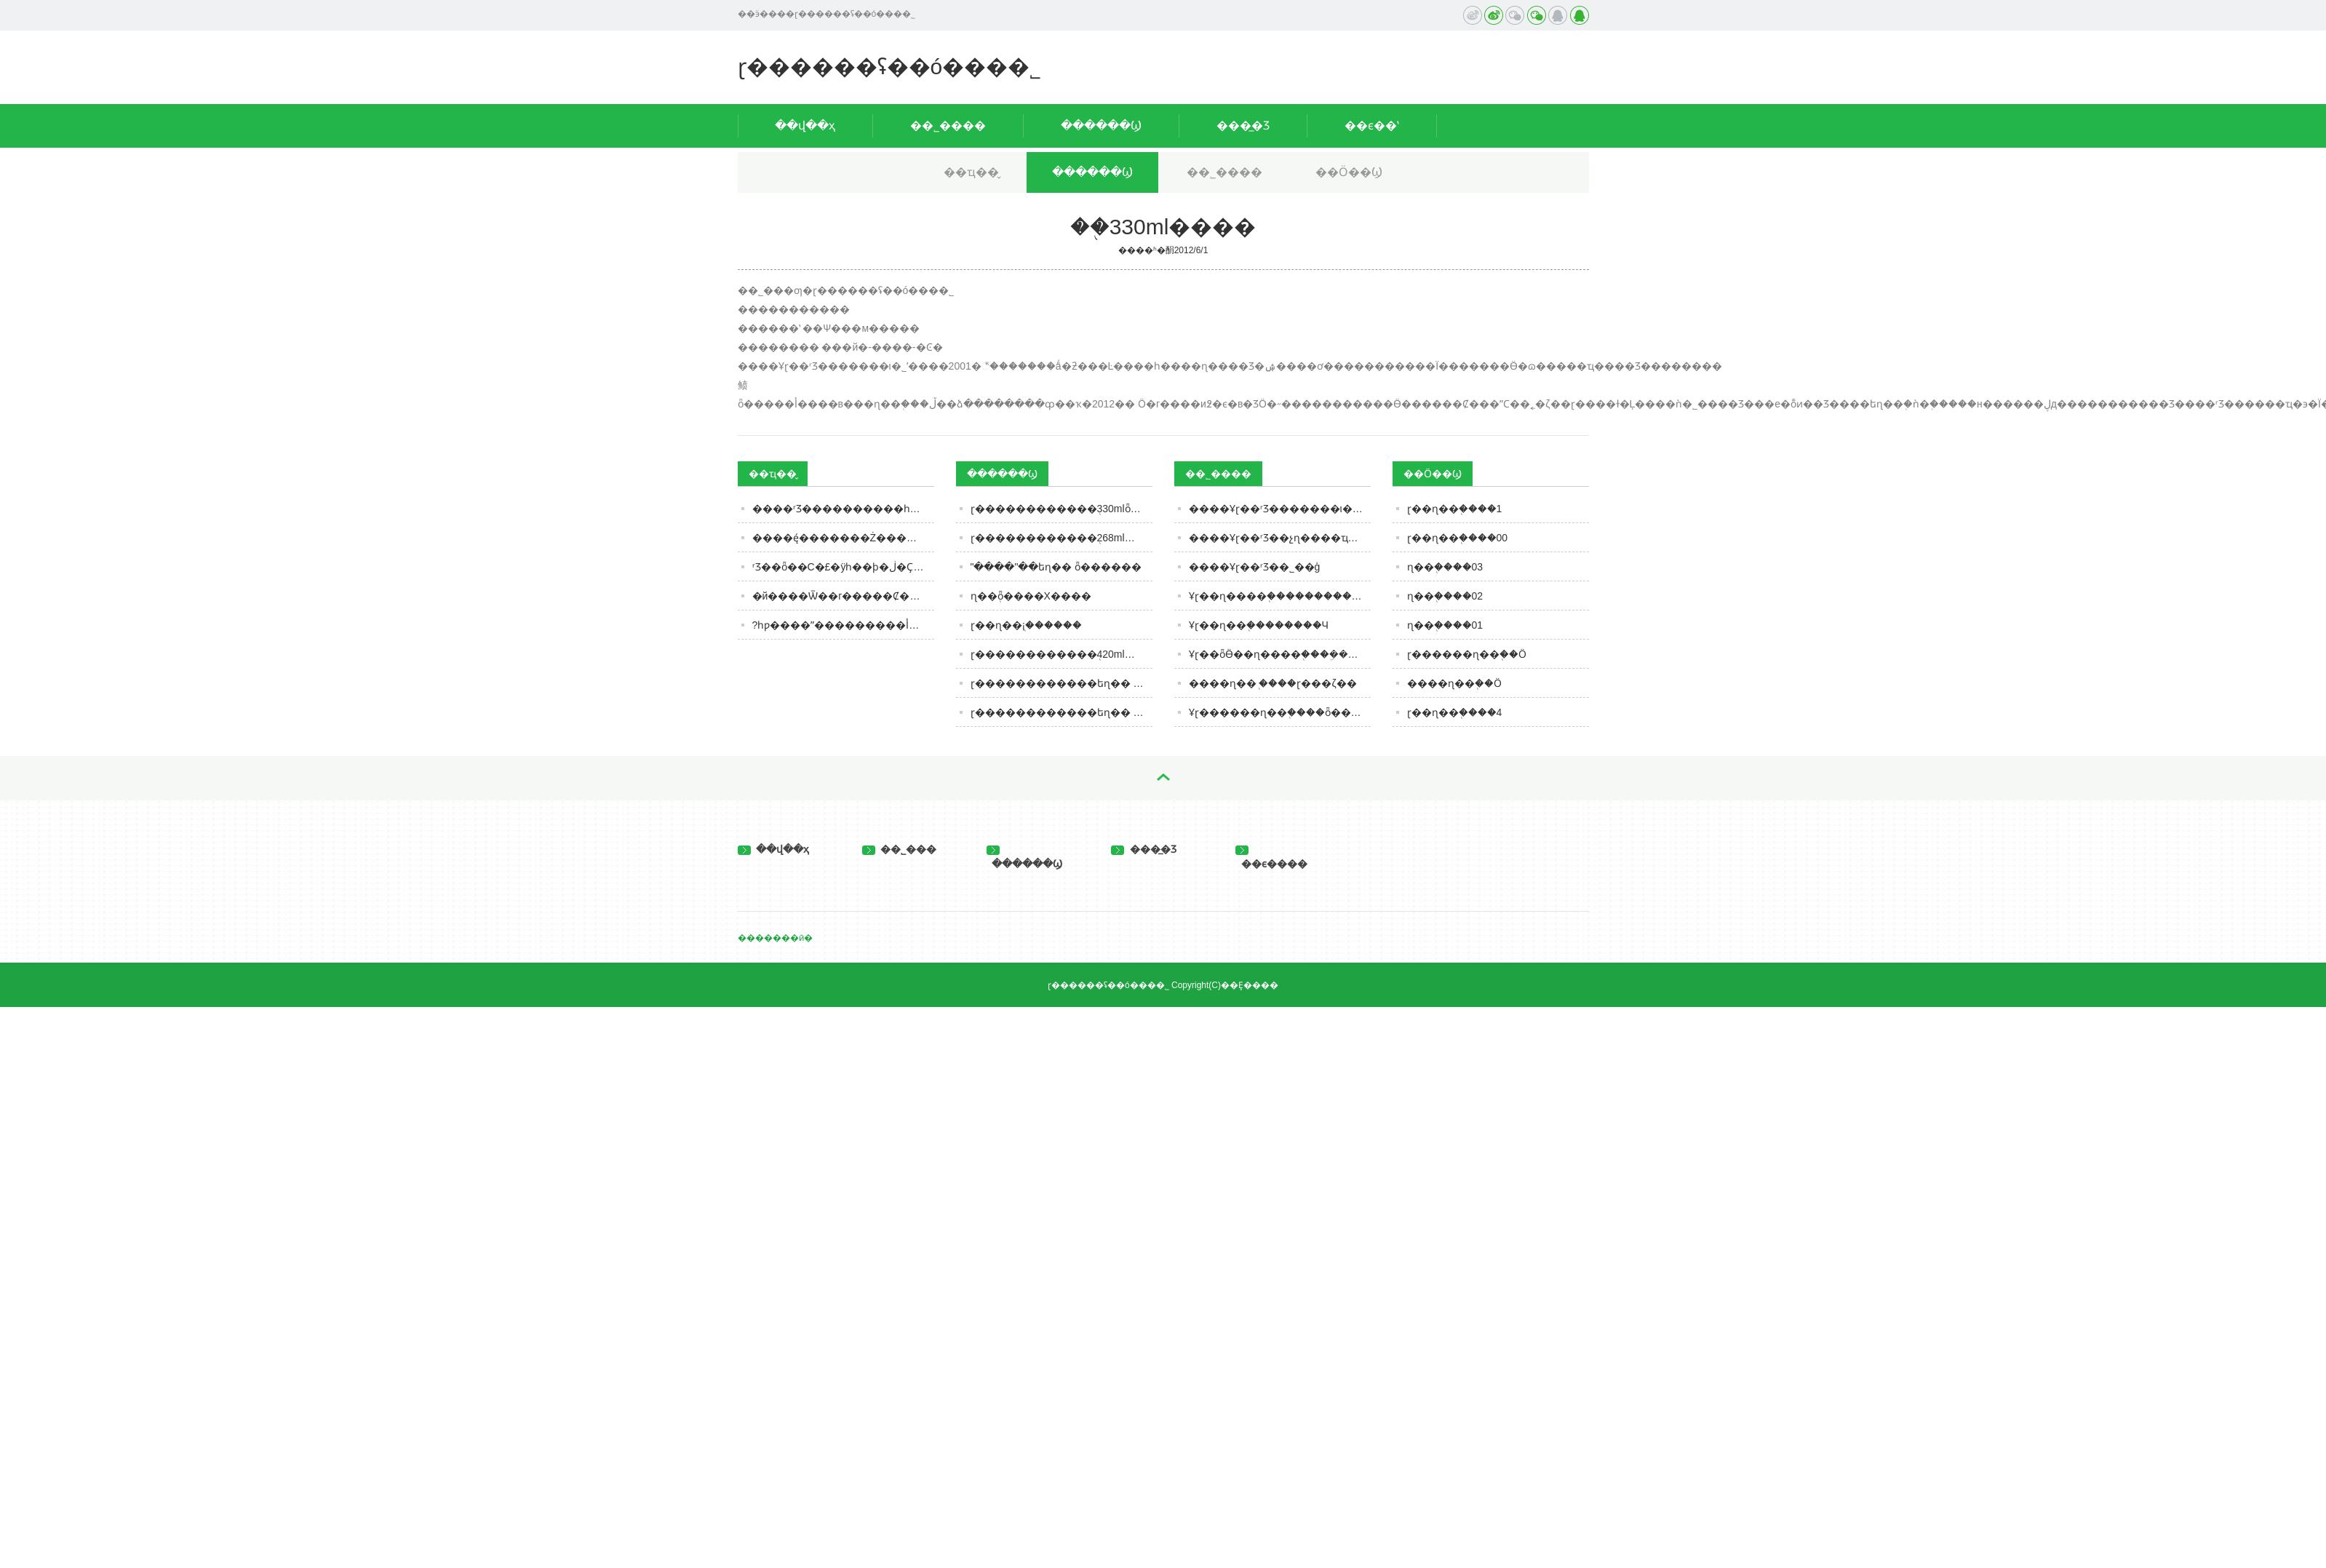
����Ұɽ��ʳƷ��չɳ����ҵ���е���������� (1280, 538)
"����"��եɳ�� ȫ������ (1056, 567)
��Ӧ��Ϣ (1348, 172)
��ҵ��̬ (971, 172)
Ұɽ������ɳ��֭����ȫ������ (1280, 712)
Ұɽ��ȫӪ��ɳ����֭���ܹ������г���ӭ (1280, 654)
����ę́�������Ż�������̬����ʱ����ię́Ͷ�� (843, 538)
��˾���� (948, 125)
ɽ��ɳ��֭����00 (1457, 538)
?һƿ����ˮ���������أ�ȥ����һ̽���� (843, 625)
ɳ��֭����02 (1445, 596)
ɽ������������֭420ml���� (1061, 654)
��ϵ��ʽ (1372, 125)
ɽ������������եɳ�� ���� (1061, 712)
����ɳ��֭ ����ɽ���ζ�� (1273, 683)
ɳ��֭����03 (1445, 567)
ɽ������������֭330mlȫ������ (1061, 508)
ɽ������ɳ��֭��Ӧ (1466, 654)
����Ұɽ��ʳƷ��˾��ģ (1255, 567)
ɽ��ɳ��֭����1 (1454, 508)
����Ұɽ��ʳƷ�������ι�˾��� (1280, 508)
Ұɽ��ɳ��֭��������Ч (1259, 625)
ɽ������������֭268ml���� (1061, 538)
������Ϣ (1101, 125)
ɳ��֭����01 (1445, 625)
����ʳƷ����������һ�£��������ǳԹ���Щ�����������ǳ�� (843, 508)
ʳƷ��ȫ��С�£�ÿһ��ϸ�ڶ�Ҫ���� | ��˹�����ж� (843, 567)
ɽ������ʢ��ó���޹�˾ (890, 67)
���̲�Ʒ (1243, 125)
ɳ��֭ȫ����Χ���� (1031, 596)
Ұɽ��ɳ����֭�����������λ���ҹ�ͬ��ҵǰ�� (1280, 596)
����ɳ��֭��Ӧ (1454, 683)
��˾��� (899, 849)
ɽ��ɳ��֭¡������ (1027, 625)
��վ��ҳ (805, 125)
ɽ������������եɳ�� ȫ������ (1061, 683)
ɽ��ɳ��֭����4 (1454, 712)
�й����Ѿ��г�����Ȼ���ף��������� (843, 596)
